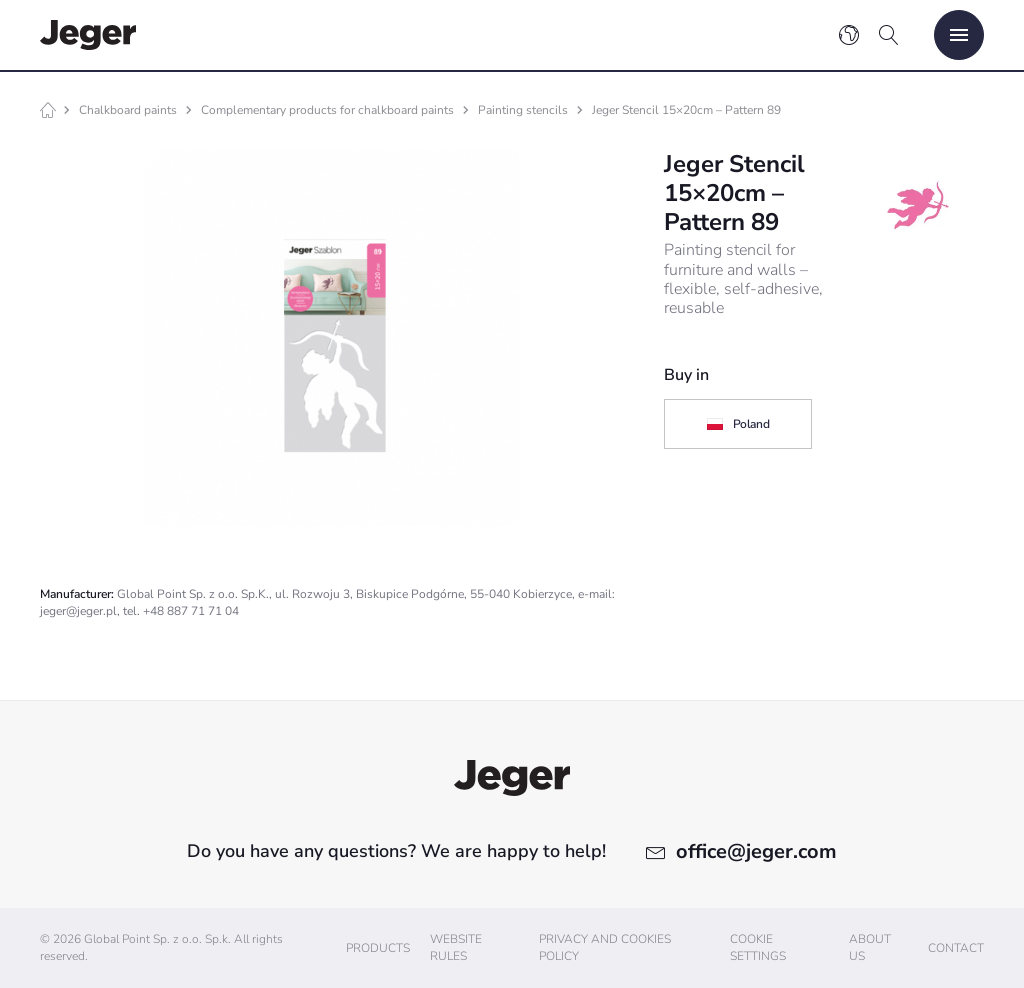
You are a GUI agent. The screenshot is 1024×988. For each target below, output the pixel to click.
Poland (738, 424)
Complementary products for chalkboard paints (327, 110)
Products (378, 948)
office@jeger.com (756, 851)
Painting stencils (523, 110)
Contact (956, 948)
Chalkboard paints (128, 110)
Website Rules (456, 947)
